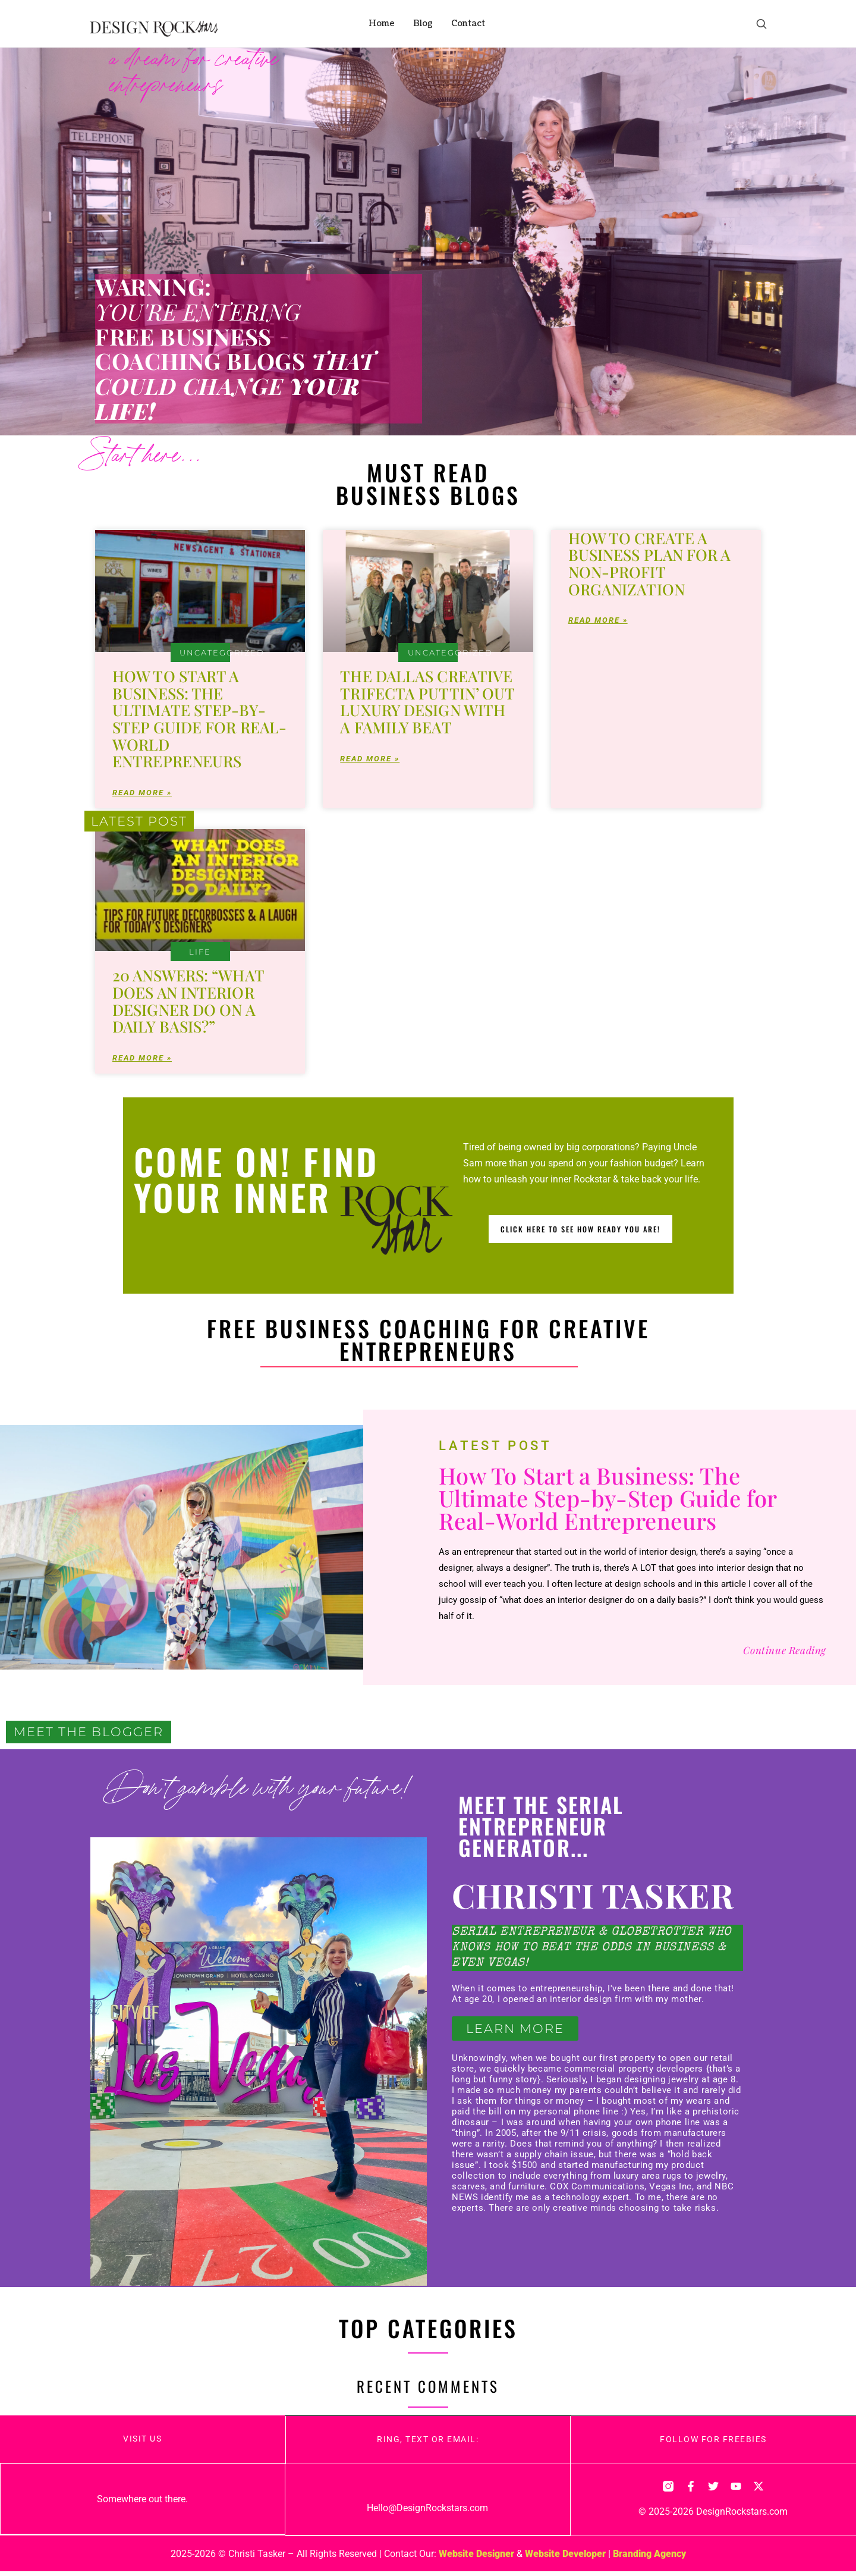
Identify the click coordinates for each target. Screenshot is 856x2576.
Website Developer (565, 2558)
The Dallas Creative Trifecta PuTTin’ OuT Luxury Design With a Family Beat (427, 702)
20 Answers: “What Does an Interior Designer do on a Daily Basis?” (188, 1002)
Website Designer (476, 2558)
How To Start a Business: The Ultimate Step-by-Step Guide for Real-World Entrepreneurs (199, 718)
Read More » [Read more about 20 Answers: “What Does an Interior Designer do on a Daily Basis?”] (142, 1061)
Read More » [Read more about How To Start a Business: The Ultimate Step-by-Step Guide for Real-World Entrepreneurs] (142, 794)
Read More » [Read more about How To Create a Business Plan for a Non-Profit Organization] (598, 621)
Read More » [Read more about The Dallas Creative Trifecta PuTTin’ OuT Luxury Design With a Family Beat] (369, 760)
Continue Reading (784, 1653)
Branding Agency (649, 2558)
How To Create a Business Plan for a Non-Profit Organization (649, 564)
